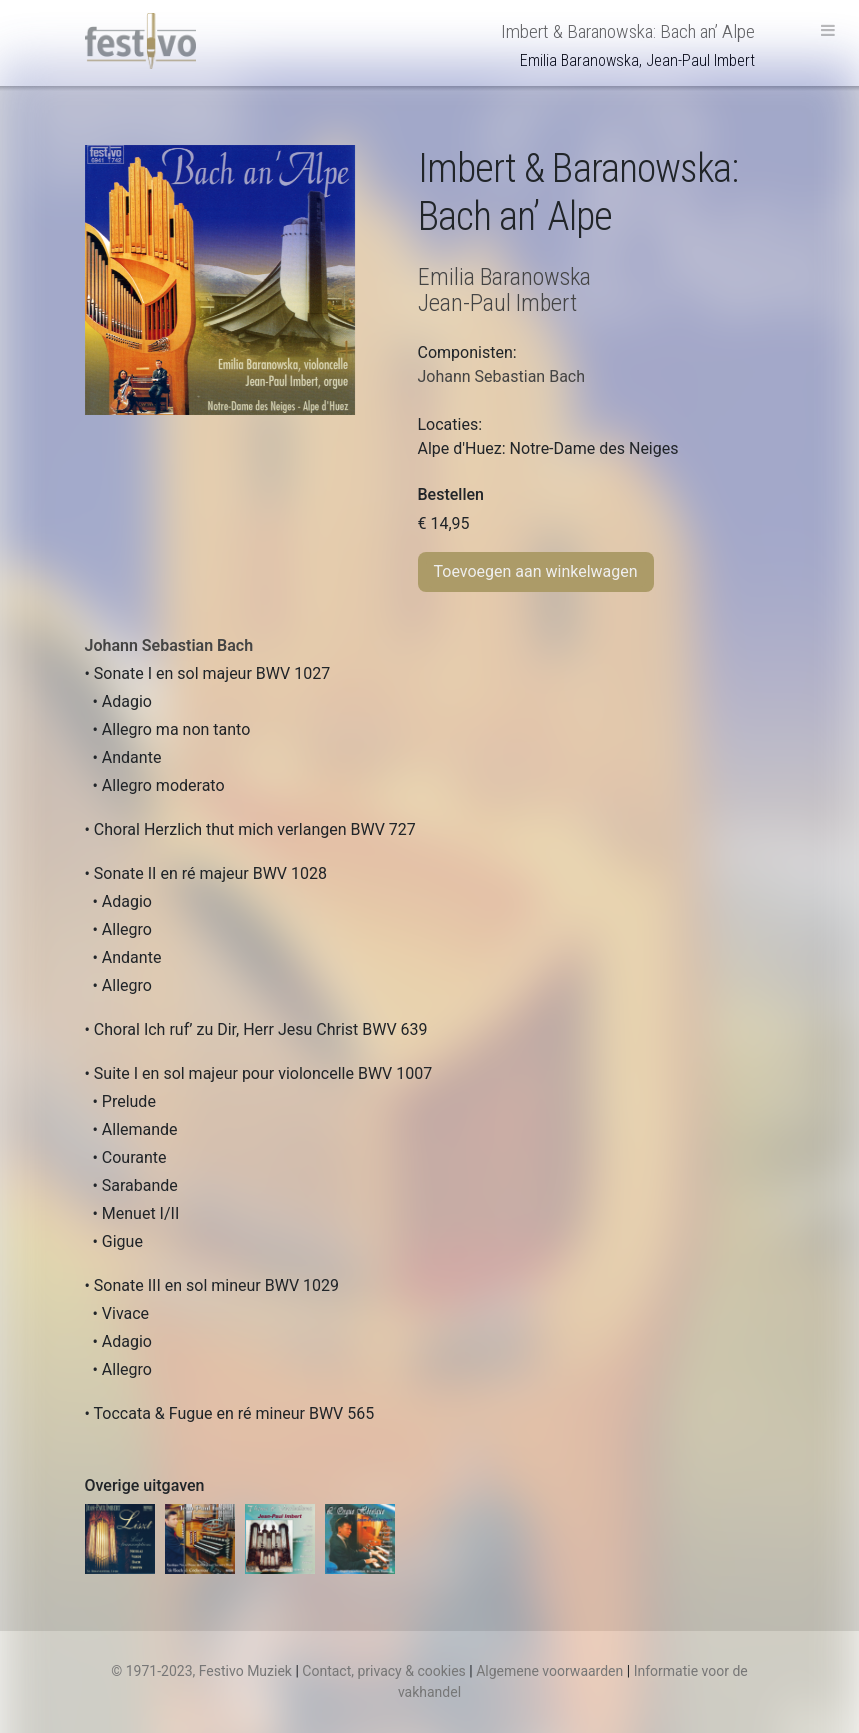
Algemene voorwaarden (549, 1671)
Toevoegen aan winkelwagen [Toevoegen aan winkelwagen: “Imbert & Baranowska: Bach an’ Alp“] (536, 571)
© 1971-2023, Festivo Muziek (201, 1671)
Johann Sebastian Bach (169, 645)
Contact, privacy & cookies (384, 1671)
